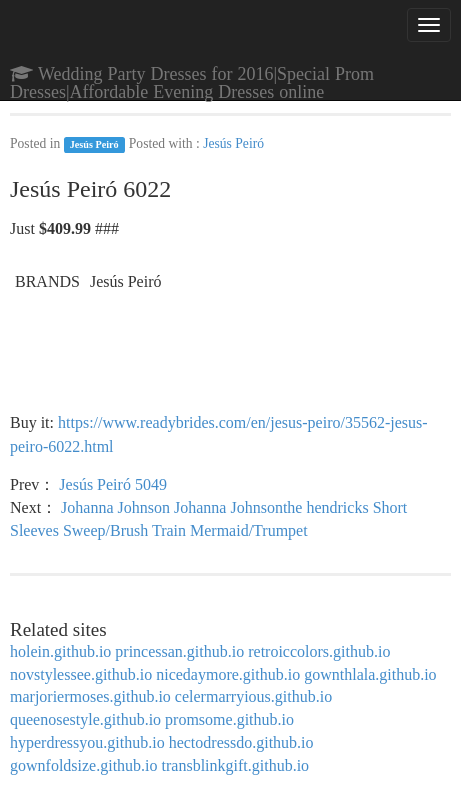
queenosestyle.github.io (85, 719)
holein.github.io (60, 651)
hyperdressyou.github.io (87, 742)
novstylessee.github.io (81, 674)
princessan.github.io (179, 651)
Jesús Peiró (94, 144)
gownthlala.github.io (370, 674)
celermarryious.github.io (253, 696)
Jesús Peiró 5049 (113, 484)
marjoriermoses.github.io (90, 696)
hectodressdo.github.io (241, 742)
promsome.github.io (229, 719)
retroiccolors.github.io (319, 651)
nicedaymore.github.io (228, 674)
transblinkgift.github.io (236, 765)
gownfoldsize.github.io (84, 765)
